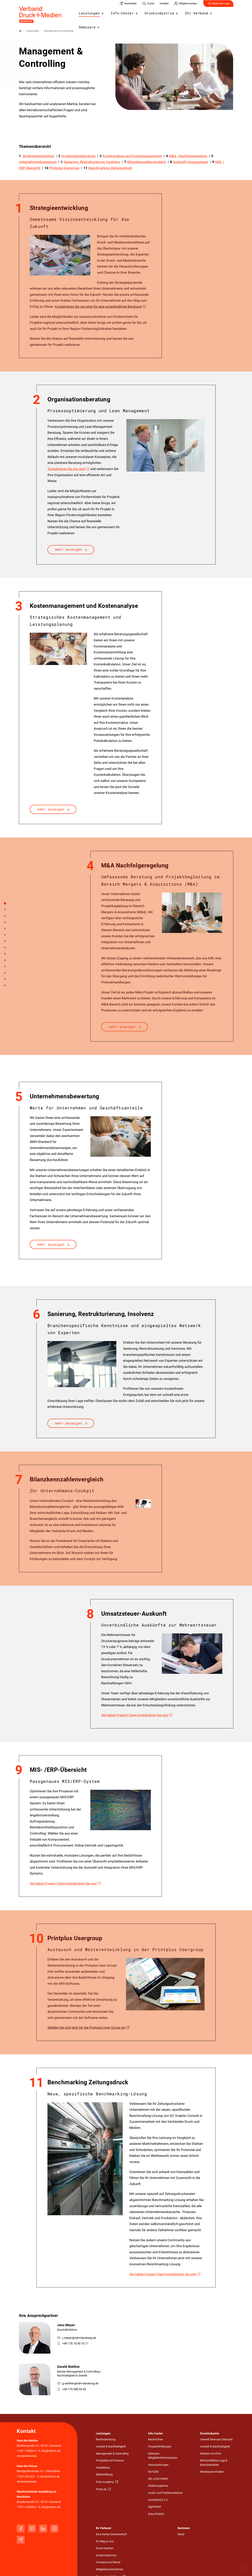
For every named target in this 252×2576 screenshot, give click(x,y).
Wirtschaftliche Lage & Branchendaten (213, 2463)
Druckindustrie (158, 16)
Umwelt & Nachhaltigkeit (111, 2447)
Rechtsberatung (106, 2440)
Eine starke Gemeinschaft (111, 2535)
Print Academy (105, 2482)
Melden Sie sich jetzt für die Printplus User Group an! (86, 2028)
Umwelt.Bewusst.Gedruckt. (216, 2440)
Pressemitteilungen (159, 2447)
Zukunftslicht (156, 2514)
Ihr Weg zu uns (105, 2542)
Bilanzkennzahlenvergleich (146, 163)
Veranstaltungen (158, 2465)
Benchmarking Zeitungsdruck (110, 169)
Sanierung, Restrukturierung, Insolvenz (92, 163)
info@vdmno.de (50, 2451)
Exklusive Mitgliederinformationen (162, 2456)
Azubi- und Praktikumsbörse (165, 2493)
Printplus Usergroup (64, 169)
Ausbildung (103, 2468)
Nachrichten (155, 2440)
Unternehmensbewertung (38, 163)
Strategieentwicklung (38, 157)
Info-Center (123, 16)
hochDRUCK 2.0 (158, 2500)
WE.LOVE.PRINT (158, 2479)
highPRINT (154, 2507)
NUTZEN (153, 2472)
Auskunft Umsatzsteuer (190, 163)
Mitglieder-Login (218, 5)
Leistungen (92, 16)
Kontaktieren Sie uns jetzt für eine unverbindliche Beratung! (98, 307)
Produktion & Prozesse (110, 2461)
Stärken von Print (210, 2454)
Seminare (221, 16)
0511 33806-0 (27, 2451)
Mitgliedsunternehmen (109, 2570)
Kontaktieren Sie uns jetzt (66, 470)
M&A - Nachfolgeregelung (188, 157)
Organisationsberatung (78, 157)
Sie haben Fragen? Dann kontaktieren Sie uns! (134, 1716)
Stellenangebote (158, 2486)
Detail (180, 2535)
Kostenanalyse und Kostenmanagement (132, 157)
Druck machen (104, 2549)
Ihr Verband (192, 16)
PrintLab (101, 2490)
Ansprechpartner (106, 2556)
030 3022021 (27, 2477)
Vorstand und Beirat (108, 2563)
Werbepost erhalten (212, 2472)
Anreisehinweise (27, 2456)
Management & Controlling (112, 2454)
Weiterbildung (104, 2475)
